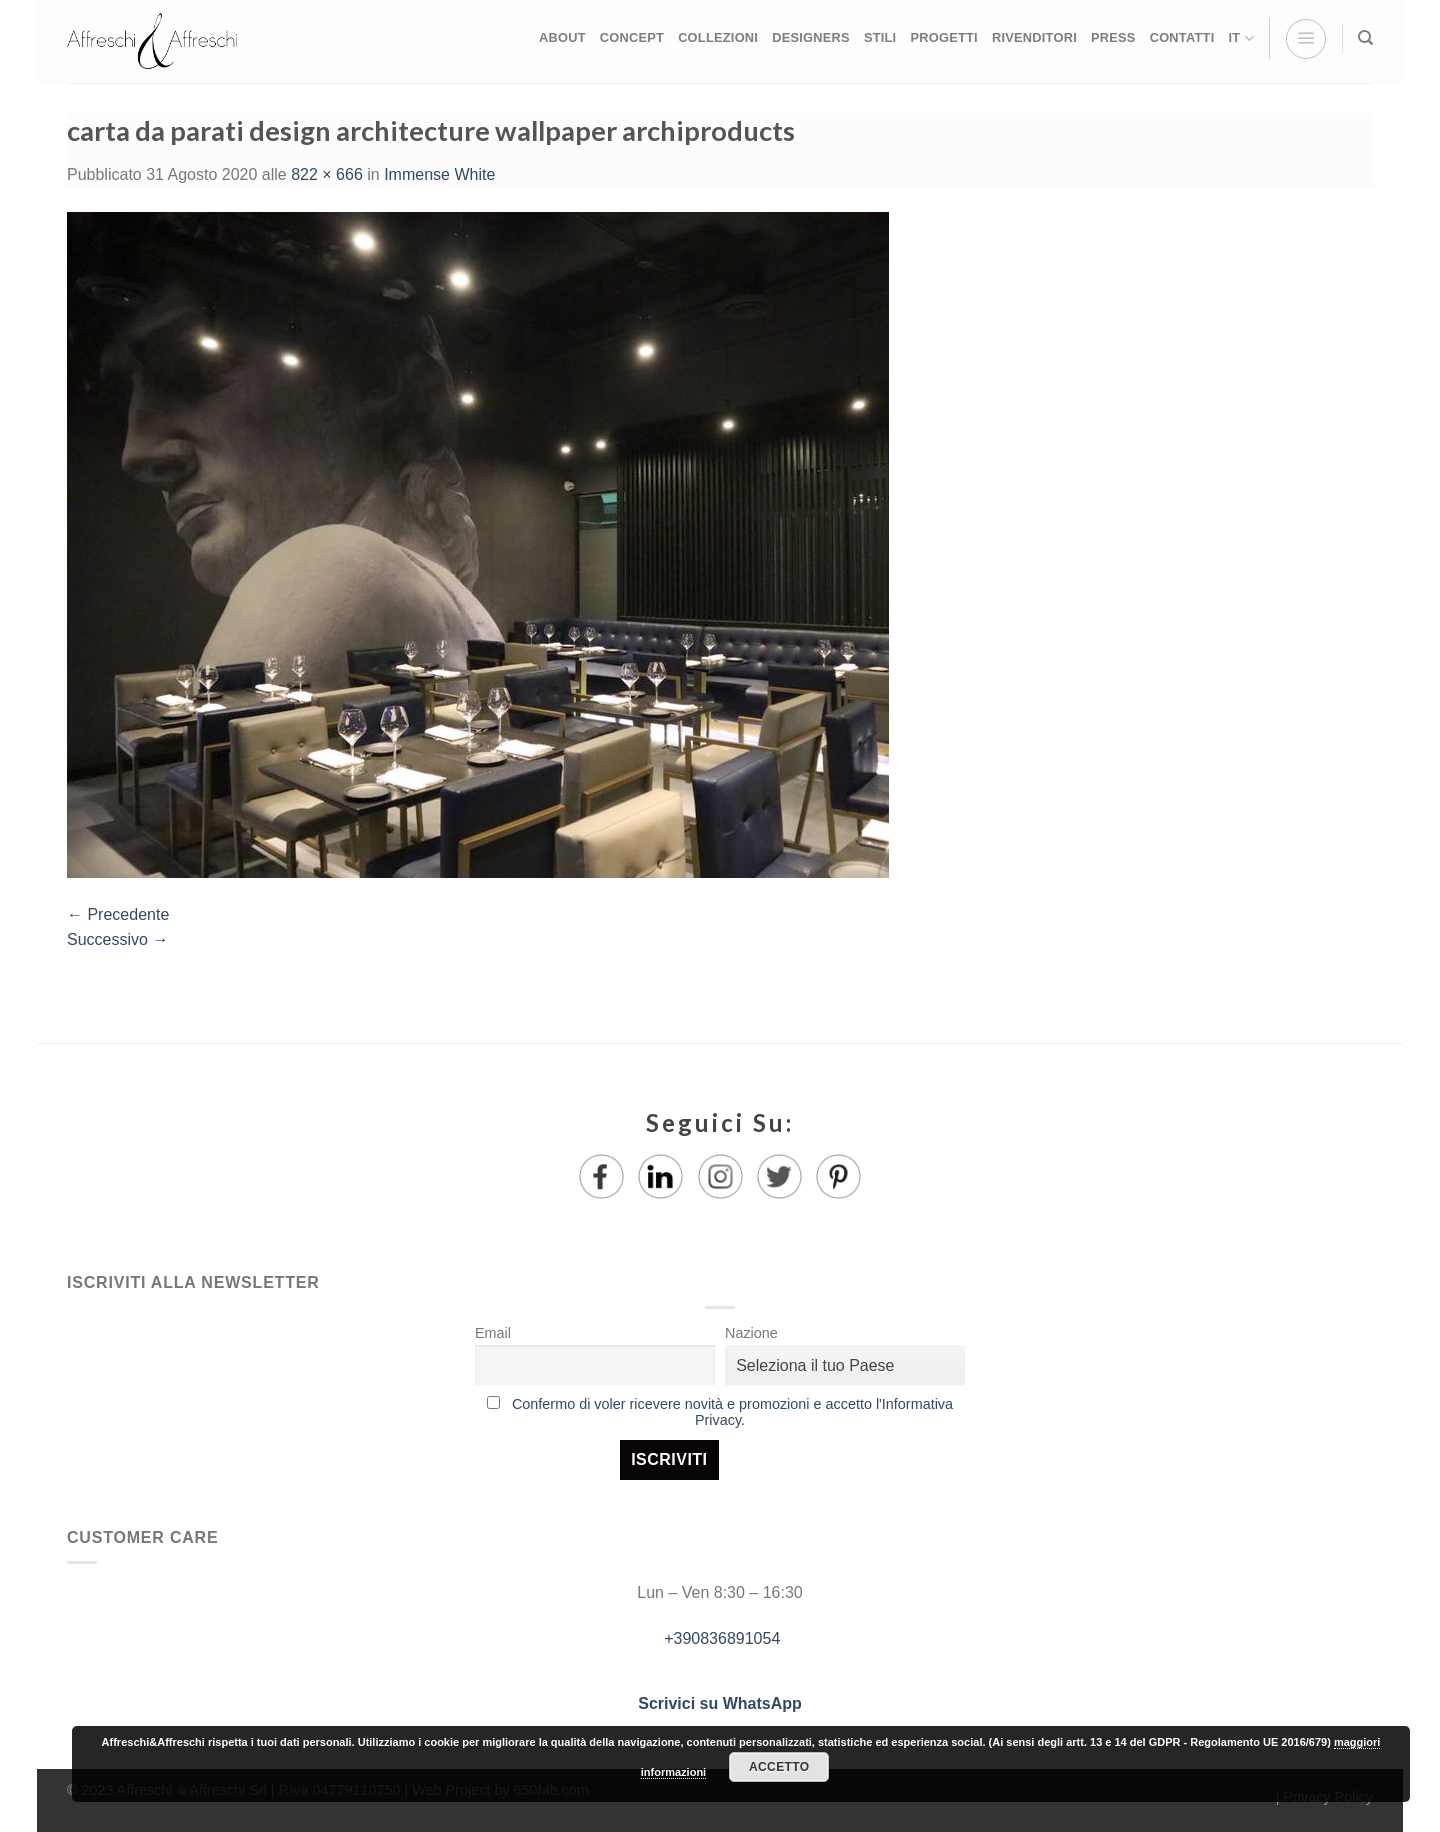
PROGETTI (943, 37)
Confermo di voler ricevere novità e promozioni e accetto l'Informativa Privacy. (732, 1412)
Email (493, 1333)
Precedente (118, 914)
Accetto (779, 1767)
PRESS (1113, 37)
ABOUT (562, 37)
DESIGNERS (811, 37)
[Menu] (1306, 39)
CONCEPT (632, 37)
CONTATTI (1182, 37)
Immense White (439, 174)
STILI (880, 37)
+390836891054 (720, 1638)
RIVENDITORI (1034, 37)
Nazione (751, 1333)
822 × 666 (327, 174)
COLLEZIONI (718, 37)
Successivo (117, 939)
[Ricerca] (1365, 38)
